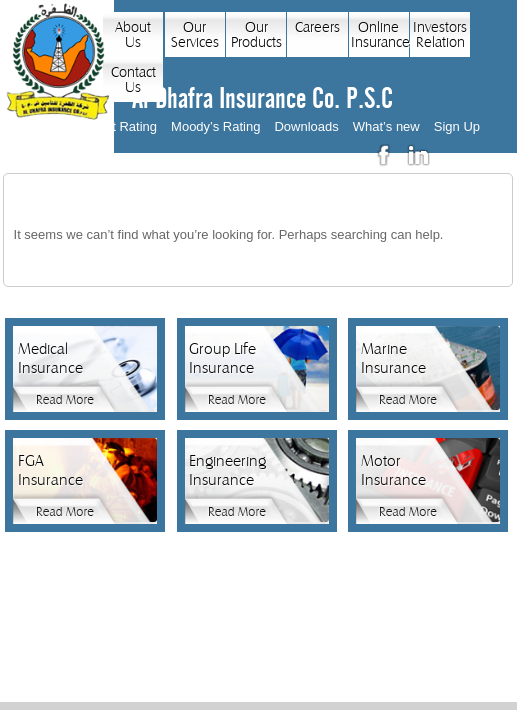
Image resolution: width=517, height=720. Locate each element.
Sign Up (457, 126)
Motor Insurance (393, 470)
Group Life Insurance (222, 358)
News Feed (348, 622)
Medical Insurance (50, 358)
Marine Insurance (393, 358)
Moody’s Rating (215, 126)
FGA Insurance (50, 470)
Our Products (256, 35)
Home (101, 622)
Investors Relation (440, 35)
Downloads (306, 126)
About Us (133, 35)
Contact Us (133, 80)
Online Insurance (380, 35)
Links (294, 622)
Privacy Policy (163, 622)
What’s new (386, 126)
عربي (460, 155)
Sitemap (410, 622)
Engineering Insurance (224, 470)
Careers (317, 27)
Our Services (195, 35)
